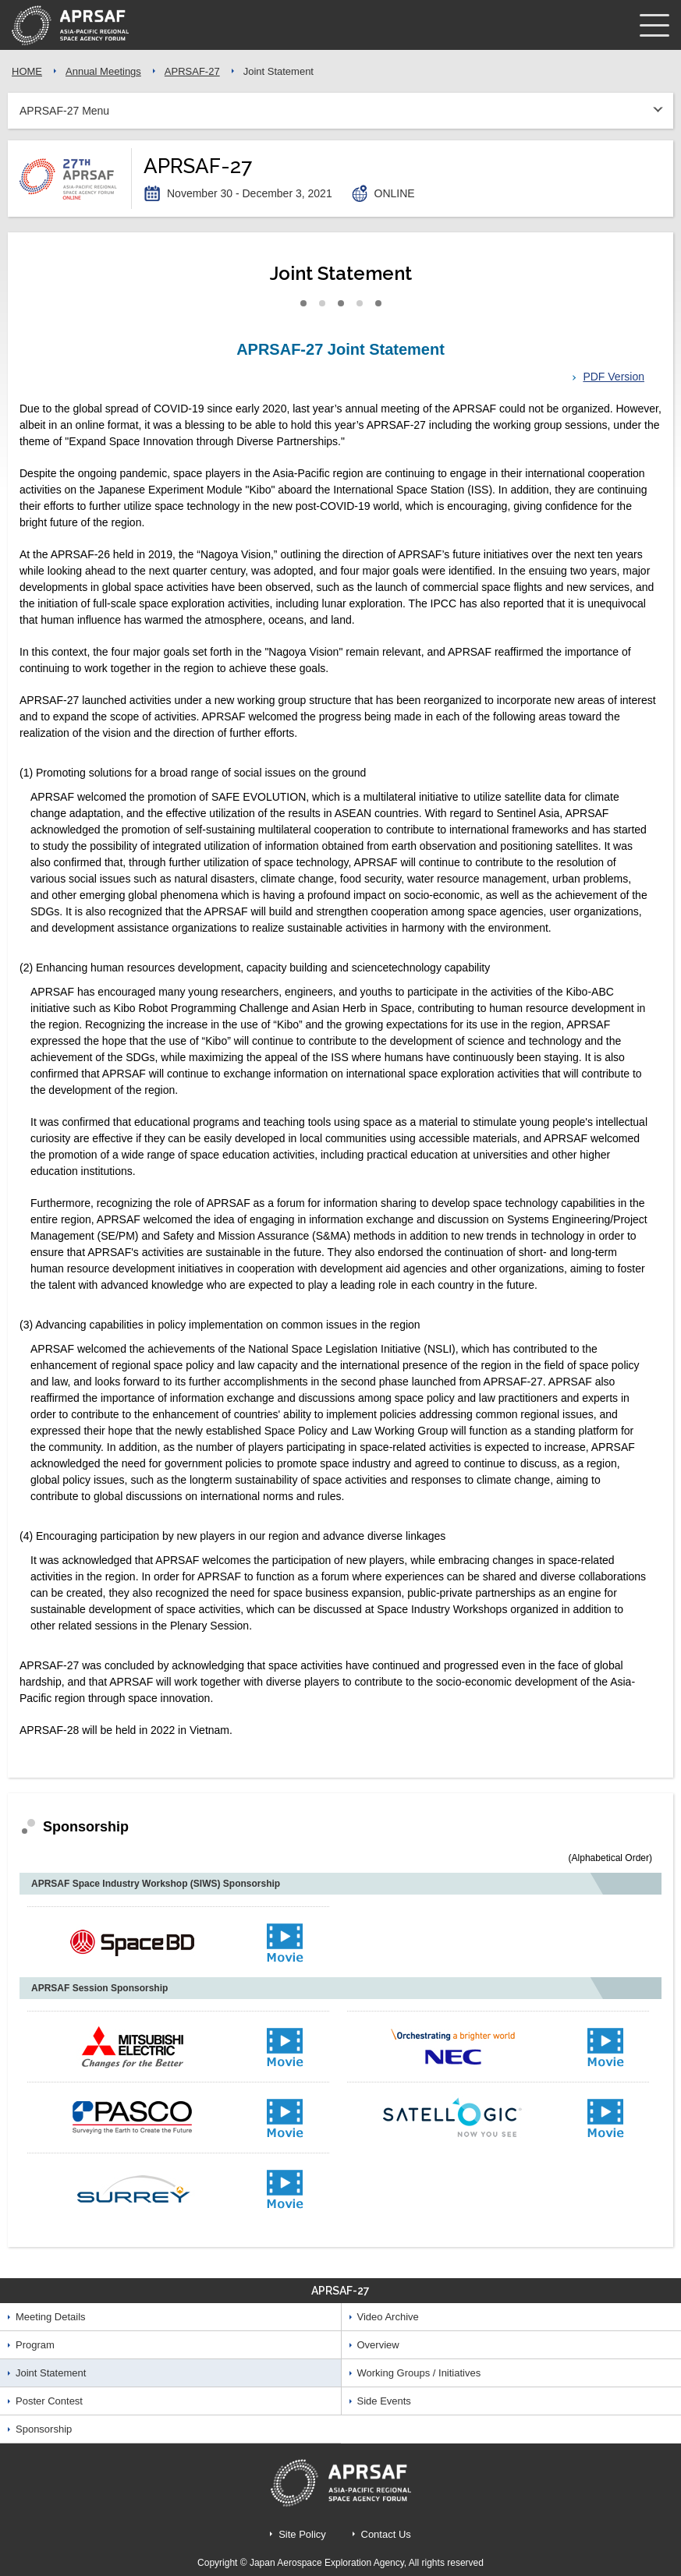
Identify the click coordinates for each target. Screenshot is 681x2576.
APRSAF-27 (192, 71)
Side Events (384, 2401)
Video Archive (388, 2317)
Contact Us (386, 2534)
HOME (27, 71)
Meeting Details (51, 2317)
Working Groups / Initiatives (419, 2373)
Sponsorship (44, 2429)
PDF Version (613, 376)
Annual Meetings (103, 71)
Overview (378, 2345)
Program (35, 2345)
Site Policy (302, 2534)
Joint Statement (51, 2373)
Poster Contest (49, 2401)
